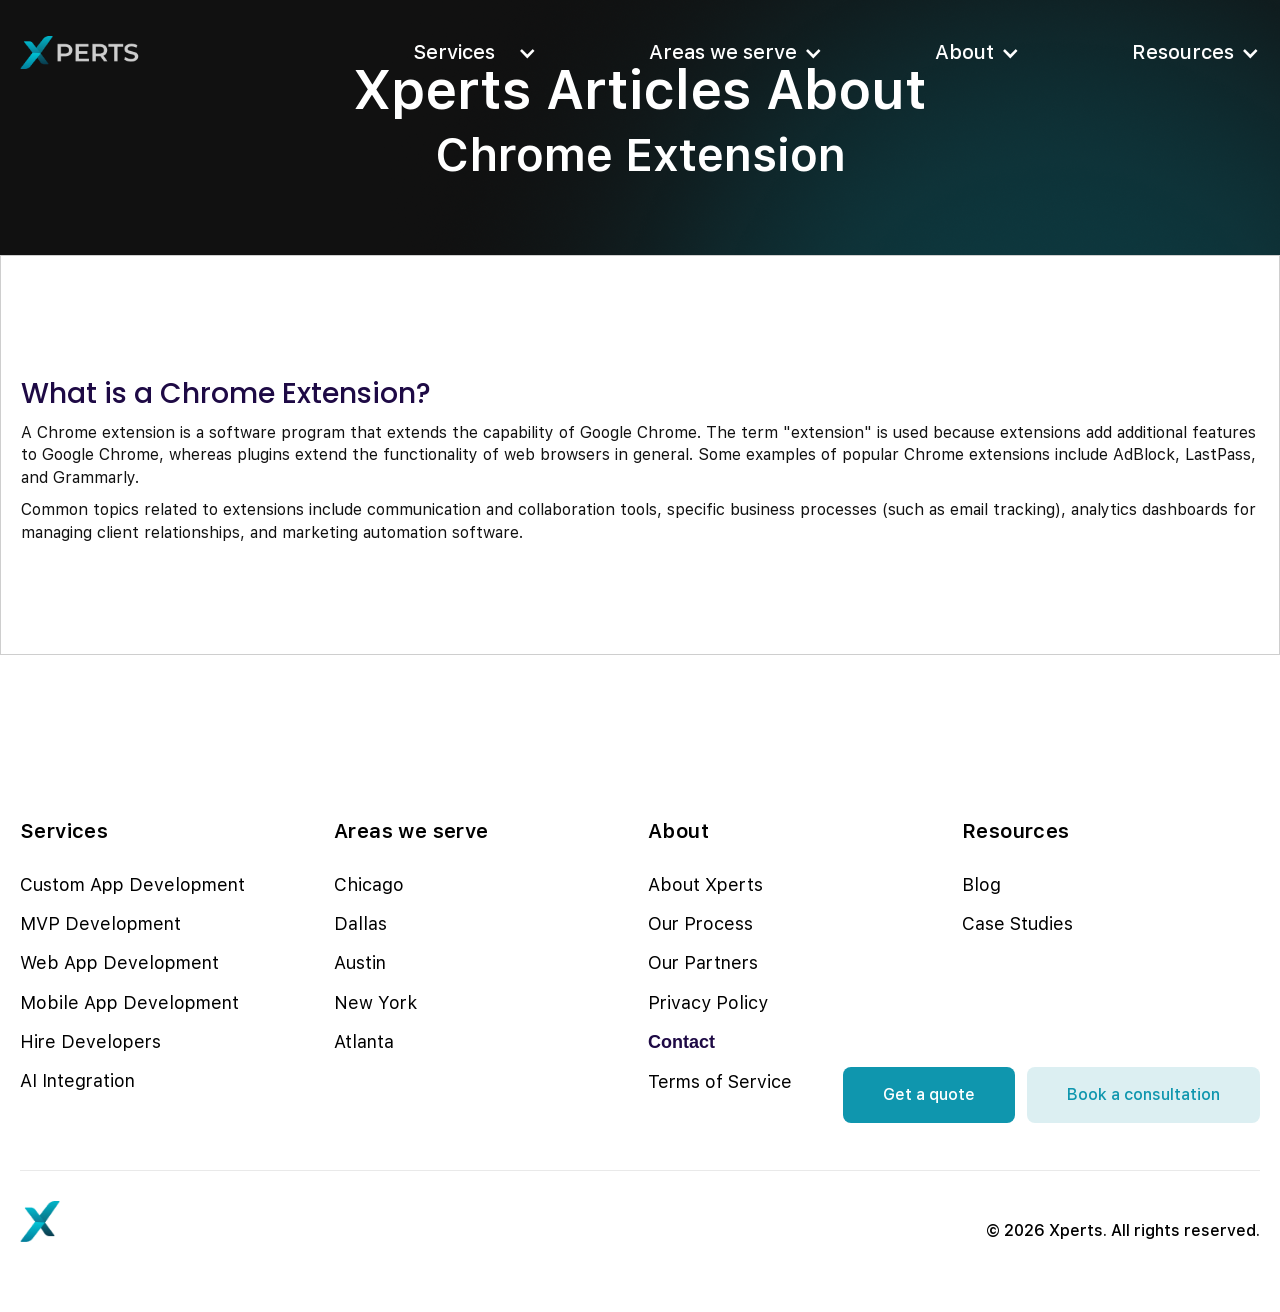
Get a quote (929, 1094)
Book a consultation (1143, 1094)
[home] (80, 53)
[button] (469, 52)
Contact (681, 1042)
